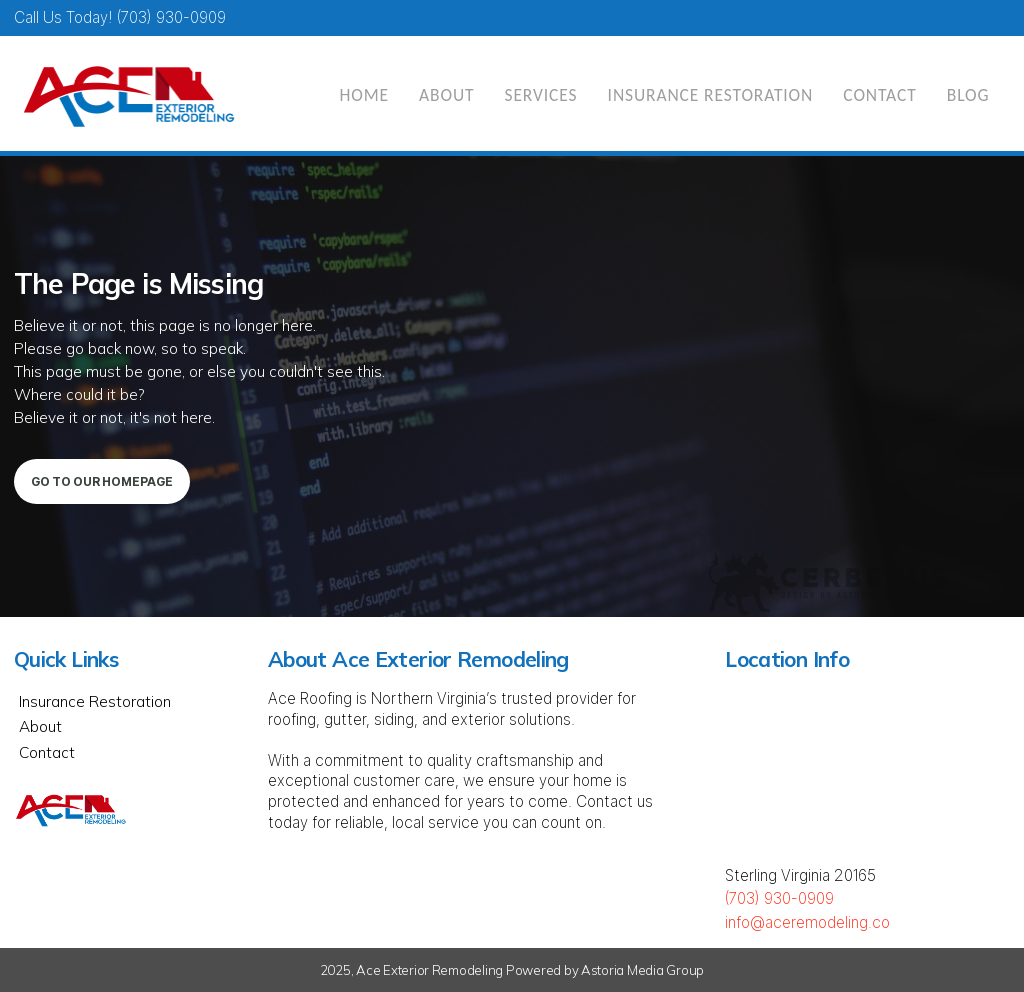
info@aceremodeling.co (807, 922)
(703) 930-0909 (779, 898)
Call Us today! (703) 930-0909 (120, 17)
